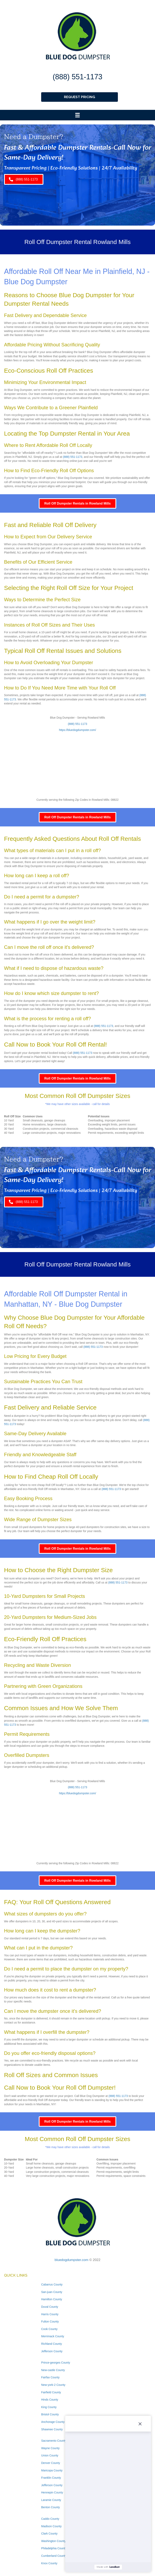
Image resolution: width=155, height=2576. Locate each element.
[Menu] (77, 115)
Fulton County (50, 2321)
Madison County (51, 2526)
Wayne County (50, 2448)
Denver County (50, 2463)
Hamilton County (51, 2299)
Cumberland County (53, 2555)
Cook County (49, 2329)
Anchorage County (53, 2421)
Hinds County (49, 2399)
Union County (49, 2455)
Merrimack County (52, 2336)
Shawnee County (52, 2429)
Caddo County (50, 2518)
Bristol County (50, 2414)
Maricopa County (52, 2470)
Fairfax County (50, 2377)
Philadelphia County (53, 2548)
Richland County (51, 2343)
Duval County (49, 2306)
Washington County (53, 2541)
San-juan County (51, 2292)
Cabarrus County (52, 2284)
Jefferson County (52, 2351)
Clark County (49, 2533)
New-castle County (53, 2370)
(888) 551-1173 (77, 77)
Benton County (50, 2507)
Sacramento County (53, 2440)
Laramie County (51, 2500)
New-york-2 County (53, 2384)
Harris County (50, 2314)
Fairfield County (51, 2392)
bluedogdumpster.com (71, 2260)
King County (49, 2407)
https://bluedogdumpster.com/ (77, 730)
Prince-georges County (55, 2362)
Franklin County (51, 2477)
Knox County (49, 2563)
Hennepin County (52, 2492)
